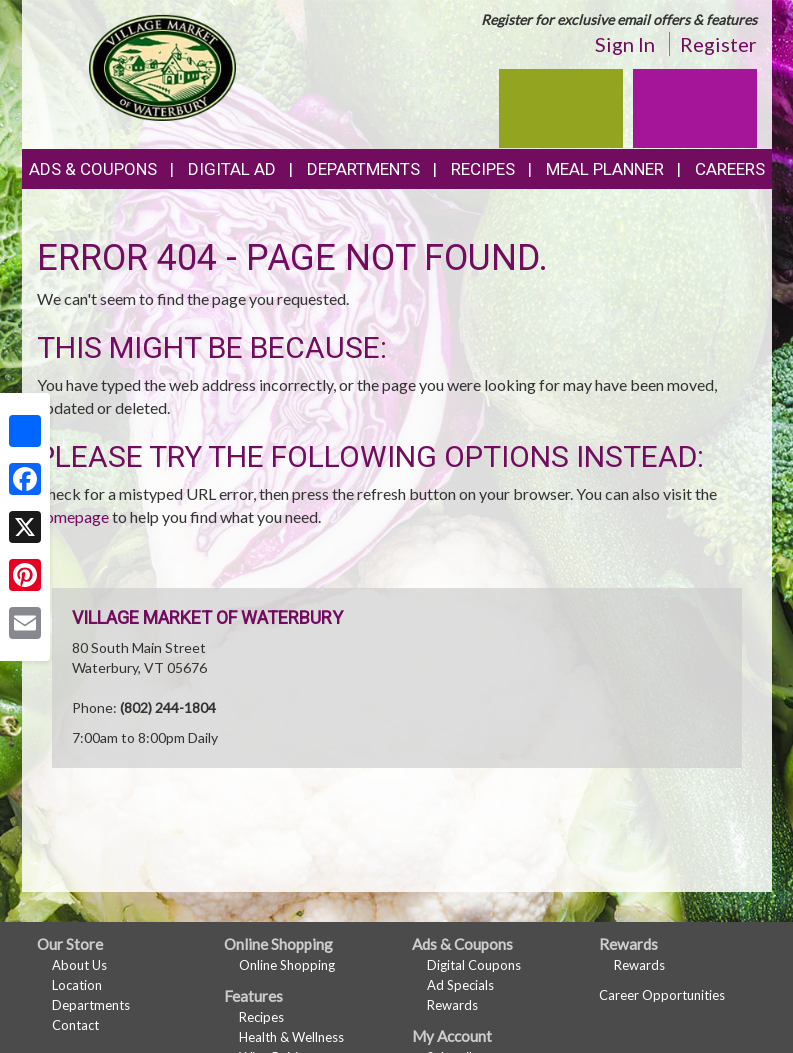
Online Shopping (287, 965)
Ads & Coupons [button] (93, 169)
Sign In (625, 44)
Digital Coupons (474, 965)
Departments (91, 1005)
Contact (75, 1025)
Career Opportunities (662, 995)
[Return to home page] (162, 65)
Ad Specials (460, 985)
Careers (730, 169)
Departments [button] (363, 169)
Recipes (483, 169)
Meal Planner (605, 169)
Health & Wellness (291, 1037)
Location (77, 985)
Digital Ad (232, 169)
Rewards (452, 1005)
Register (718, 44)
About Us (79, 965)
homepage (73, 516)
